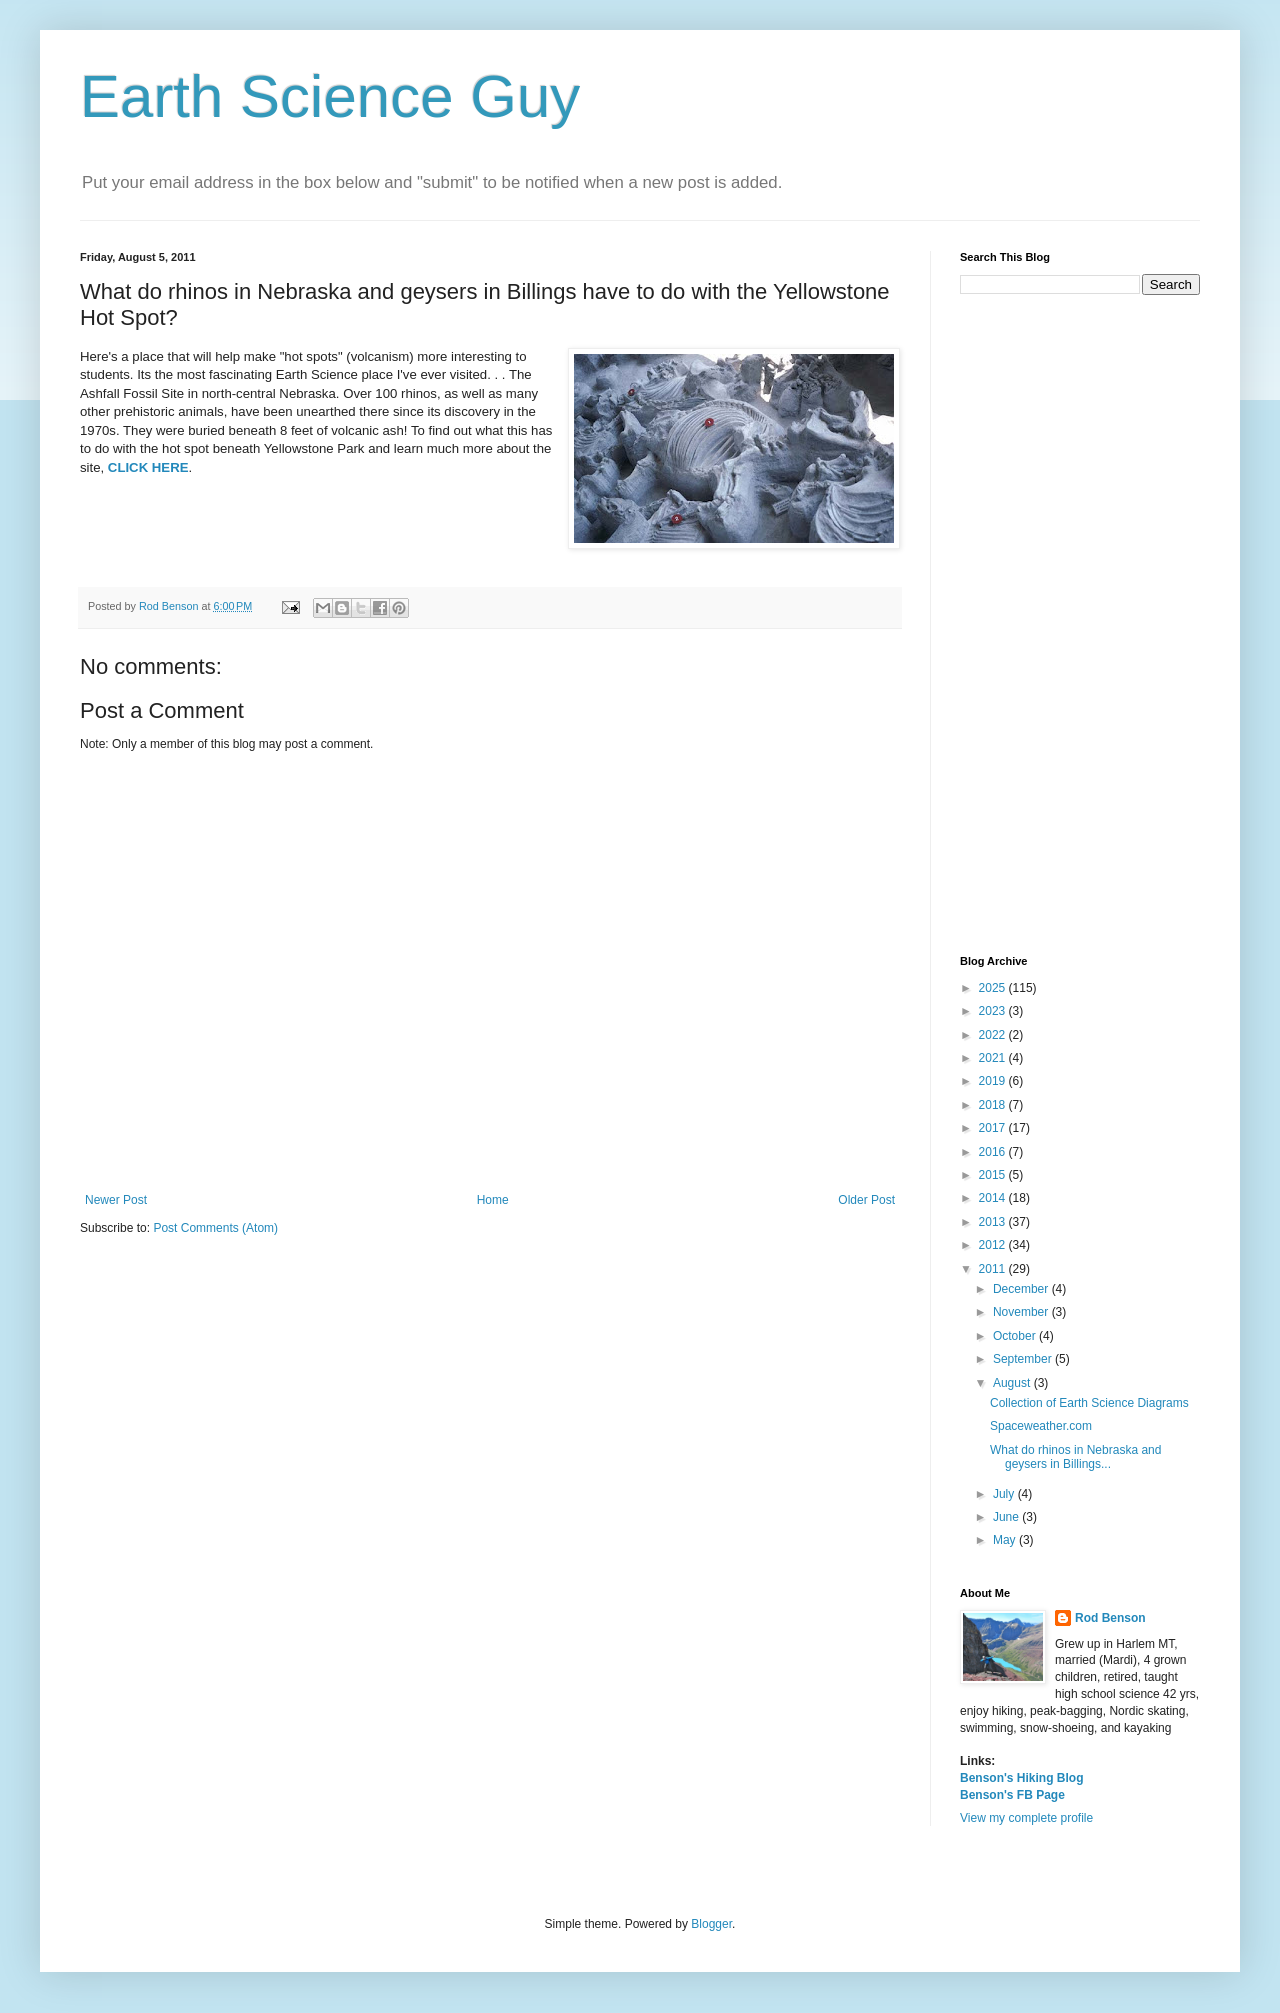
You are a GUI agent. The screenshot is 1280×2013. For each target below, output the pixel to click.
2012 (994, 1245)
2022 (994, 1035)
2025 (994, 988)
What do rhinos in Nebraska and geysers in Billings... (1075, 1457)
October (1016, 1336)
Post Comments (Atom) (215, 1228)
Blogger (711, 1924)
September (1024, 1359)
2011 (994, 1269)
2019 (994, 1081)
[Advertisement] (1080, 625)
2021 (994, 1058)
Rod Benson (1110, 1618)
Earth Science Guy (330, 96)
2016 (994, 1152)
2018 (994, 1105)
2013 (994, 1222)
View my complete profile (1026, 1818)
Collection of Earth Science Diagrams (1089, 1403)
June (1007, 1517)
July (1005, 1494)
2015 (994, 1175)
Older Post (866, 1200)
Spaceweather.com (1041, 1426)
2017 (994, 1128)
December (1022, 1289)
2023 (994, 1011)
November (1022, 1312)
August (1013, 1383)
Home (493, 1200)
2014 (994, 1198)
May (1006, 1540)
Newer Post (116, 1200)
